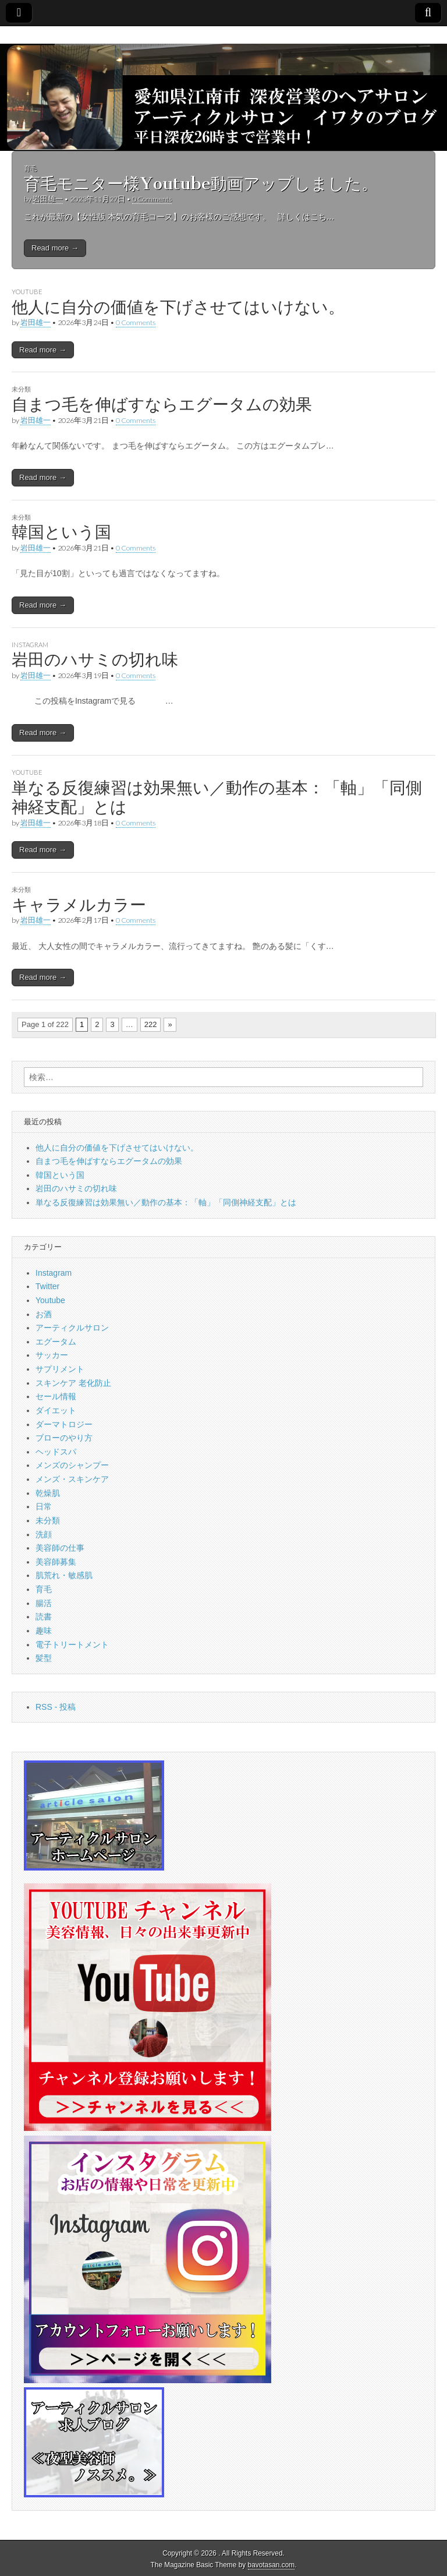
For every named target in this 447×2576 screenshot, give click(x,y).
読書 (44, 1616)
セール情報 (56, 1396)
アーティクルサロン (72, 1327)
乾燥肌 (48, 1493)
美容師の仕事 (60, 1547)
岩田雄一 (48, 199)
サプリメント (60, 1369)
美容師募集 (56, 1561)
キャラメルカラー (79, 904)
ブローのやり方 (64, 1437)
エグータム (56, 1341)
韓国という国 (61, 531)
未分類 (21, 389)
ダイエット (56, 1410)
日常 (44, 1506)
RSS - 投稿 (56, 1707)
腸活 (44, 1603)
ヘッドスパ (56, 1451)
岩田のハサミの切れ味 (95, 659)
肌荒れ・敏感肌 (64, 1575)
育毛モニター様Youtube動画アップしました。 (201, 183)
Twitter (47, 1286)
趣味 (44, 1630)
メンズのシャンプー (72, 1465)
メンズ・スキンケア (72, 1479)
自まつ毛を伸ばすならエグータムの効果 (162, 404)
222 (150, 1024)
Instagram (30, 644)
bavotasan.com (271, 2565)
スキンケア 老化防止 (73, 1383)
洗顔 (44, 1534)
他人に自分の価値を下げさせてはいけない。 (178, 307)
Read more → (55, 248)
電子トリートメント (72, 1644)
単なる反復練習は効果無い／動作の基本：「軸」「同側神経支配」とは (217, 797)
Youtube (27, 291)
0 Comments (152, 199)
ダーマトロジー (64, 1424)
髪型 (44, 1658)
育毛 (30, 168)
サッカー (52, 1355)
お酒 (44, 1314)
